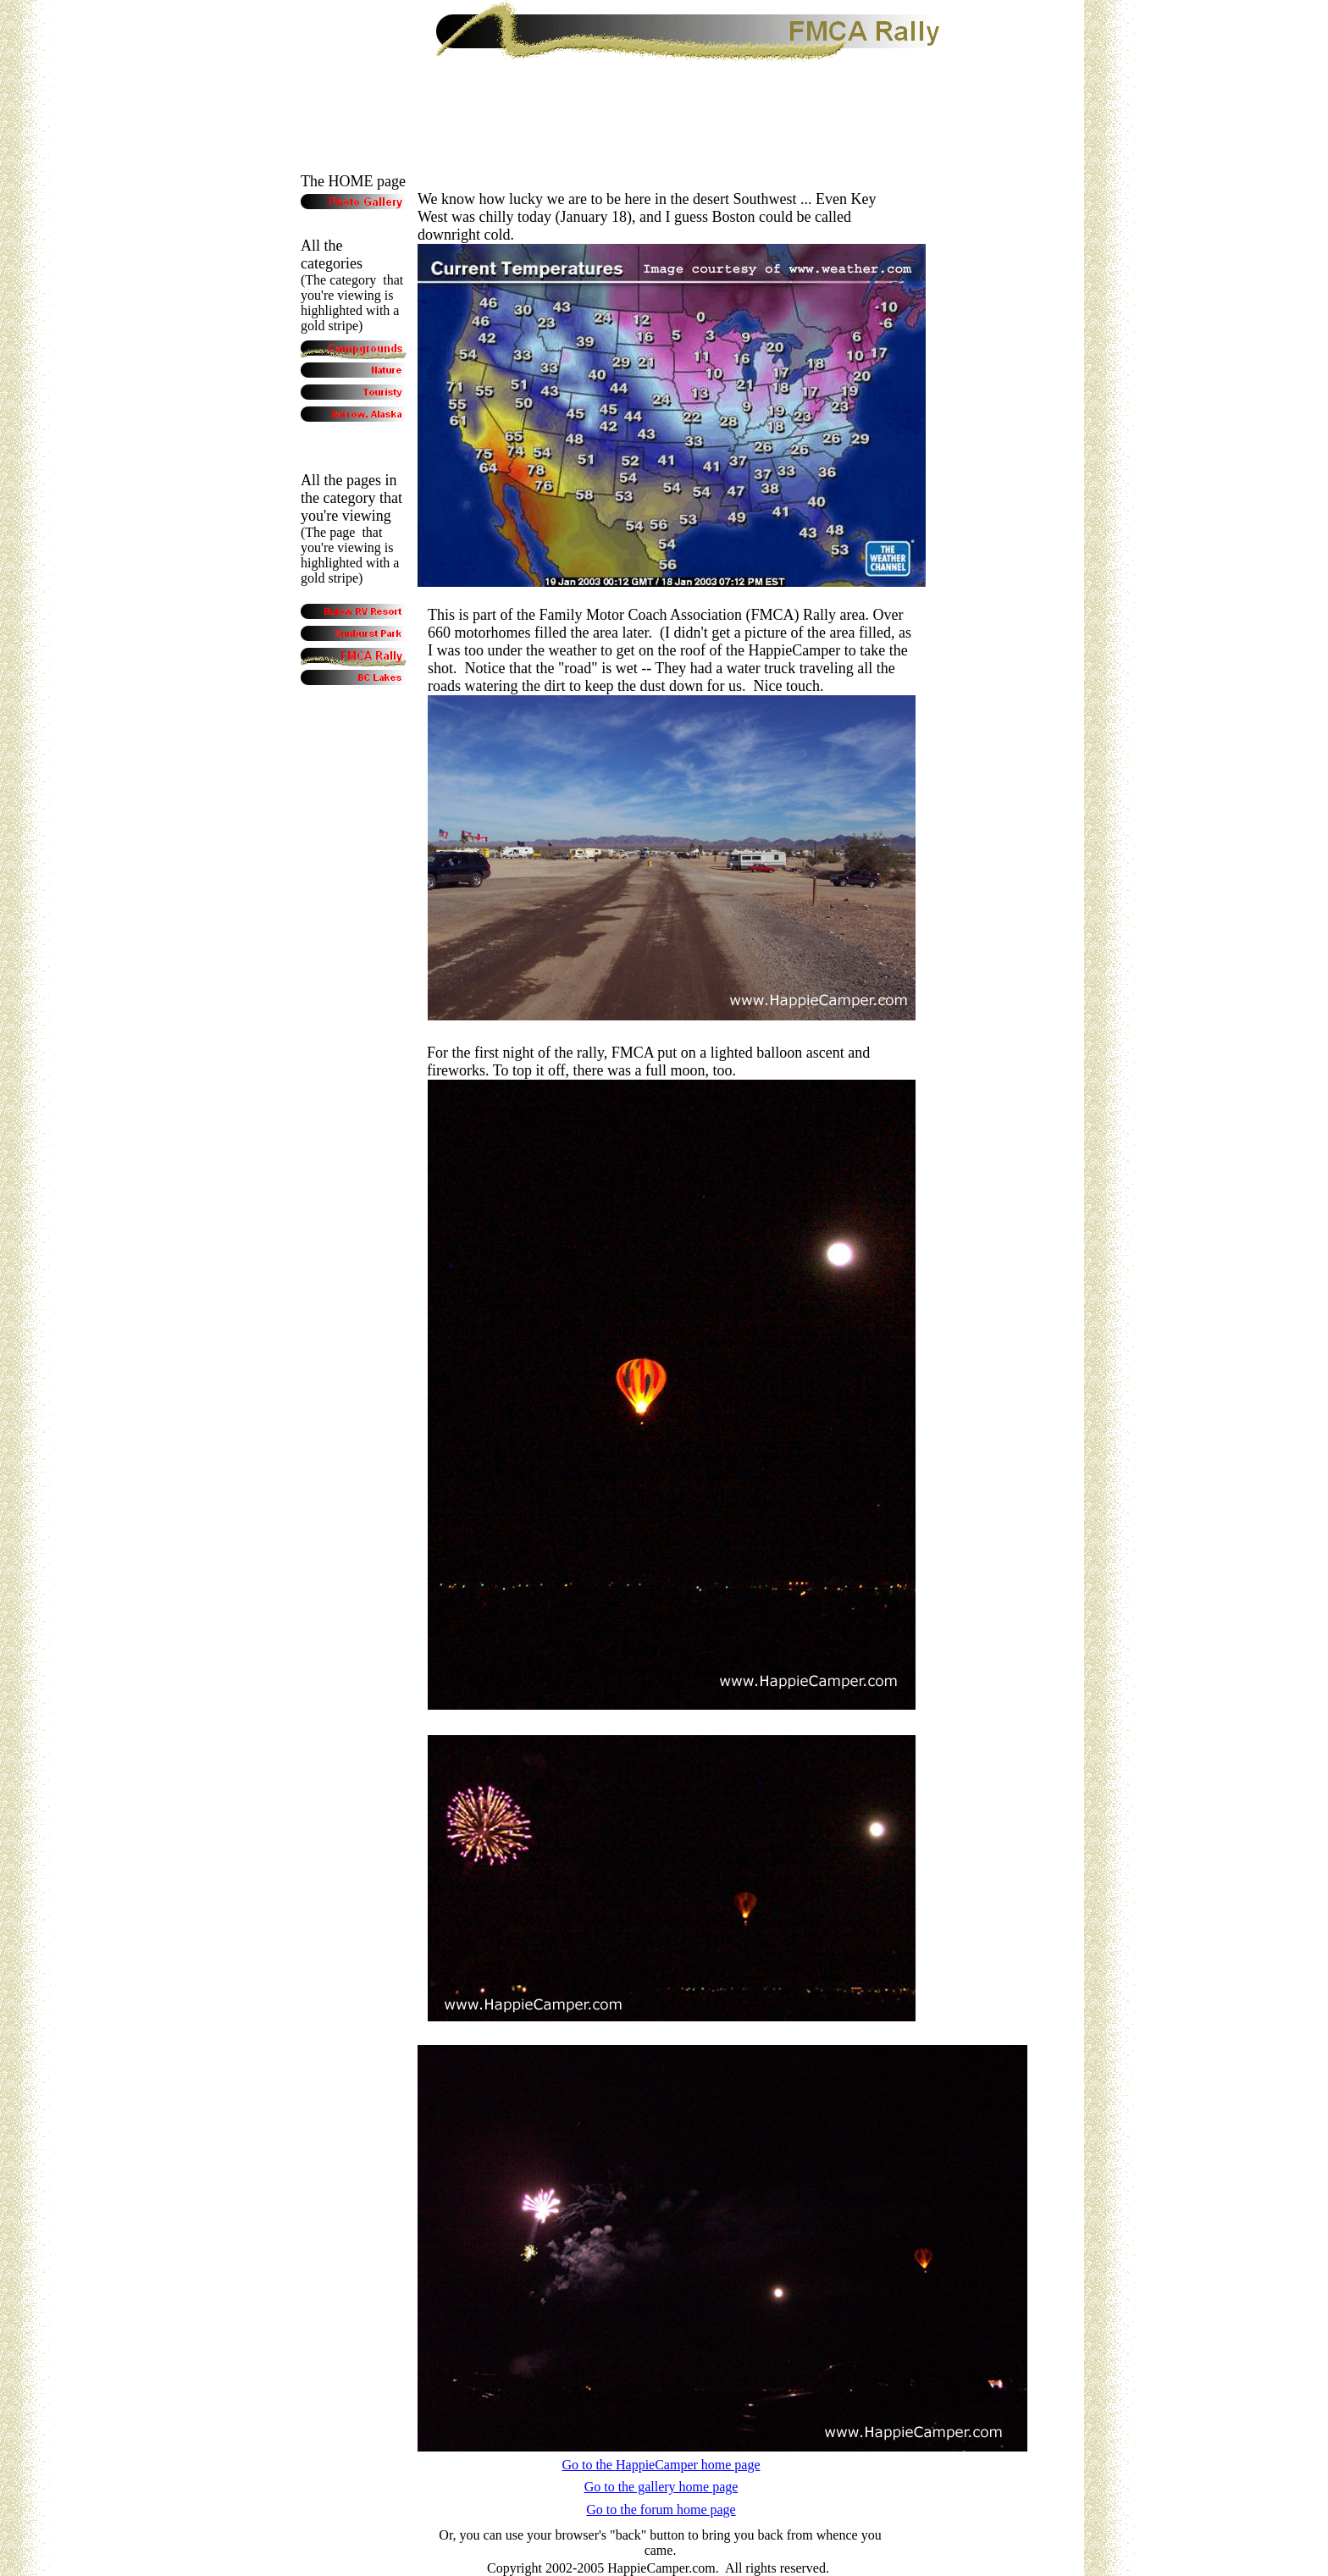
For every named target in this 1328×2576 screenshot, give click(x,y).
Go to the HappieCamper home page (661, 2464)
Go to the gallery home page (661, 2486)
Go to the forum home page (660, 2509)
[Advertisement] (664, 100)
